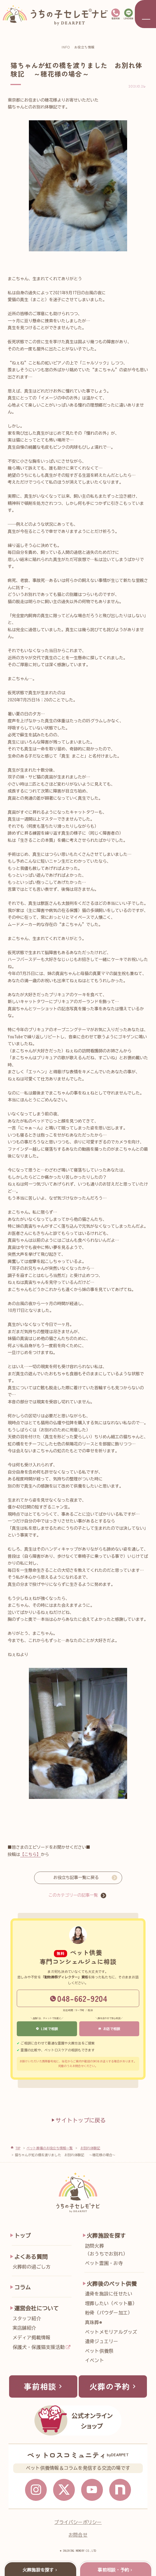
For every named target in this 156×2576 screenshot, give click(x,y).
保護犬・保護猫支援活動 (39, 2347)
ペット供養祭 (99, 2351)
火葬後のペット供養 (112, 2283)
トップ (22, 2235)
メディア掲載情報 (32, 2337)
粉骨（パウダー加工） (108, 2312)
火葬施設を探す (106, 2235)
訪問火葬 (116, 2250)
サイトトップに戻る (78, 2120)
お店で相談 (109, 2028)
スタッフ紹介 (27, 2318)
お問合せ (78, 2535)
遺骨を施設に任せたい (108, 2293)
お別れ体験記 (90, 2148)
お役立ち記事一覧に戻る (76, 1877)
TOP (17, 2148)
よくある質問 (31, 2256)
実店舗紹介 (24, 2328)
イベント (94, 2360)
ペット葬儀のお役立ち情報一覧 (49, 2148)
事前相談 (44, 2387)
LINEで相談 (47, 2028)
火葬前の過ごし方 (32, 2266)
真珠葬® (93, 2322)
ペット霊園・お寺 (104, 2263)
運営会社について (36, 2308)
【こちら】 (30, 1854)
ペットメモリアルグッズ (111, 2332)
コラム (22, 2287)
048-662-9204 (79, 1998)
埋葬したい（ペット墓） (111, 2303)
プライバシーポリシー (78, 2523)
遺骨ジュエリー (101, 2341)
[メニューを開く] (145, 14)
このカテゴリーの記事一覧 (73, 1895)
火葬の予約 (114, 2387)
